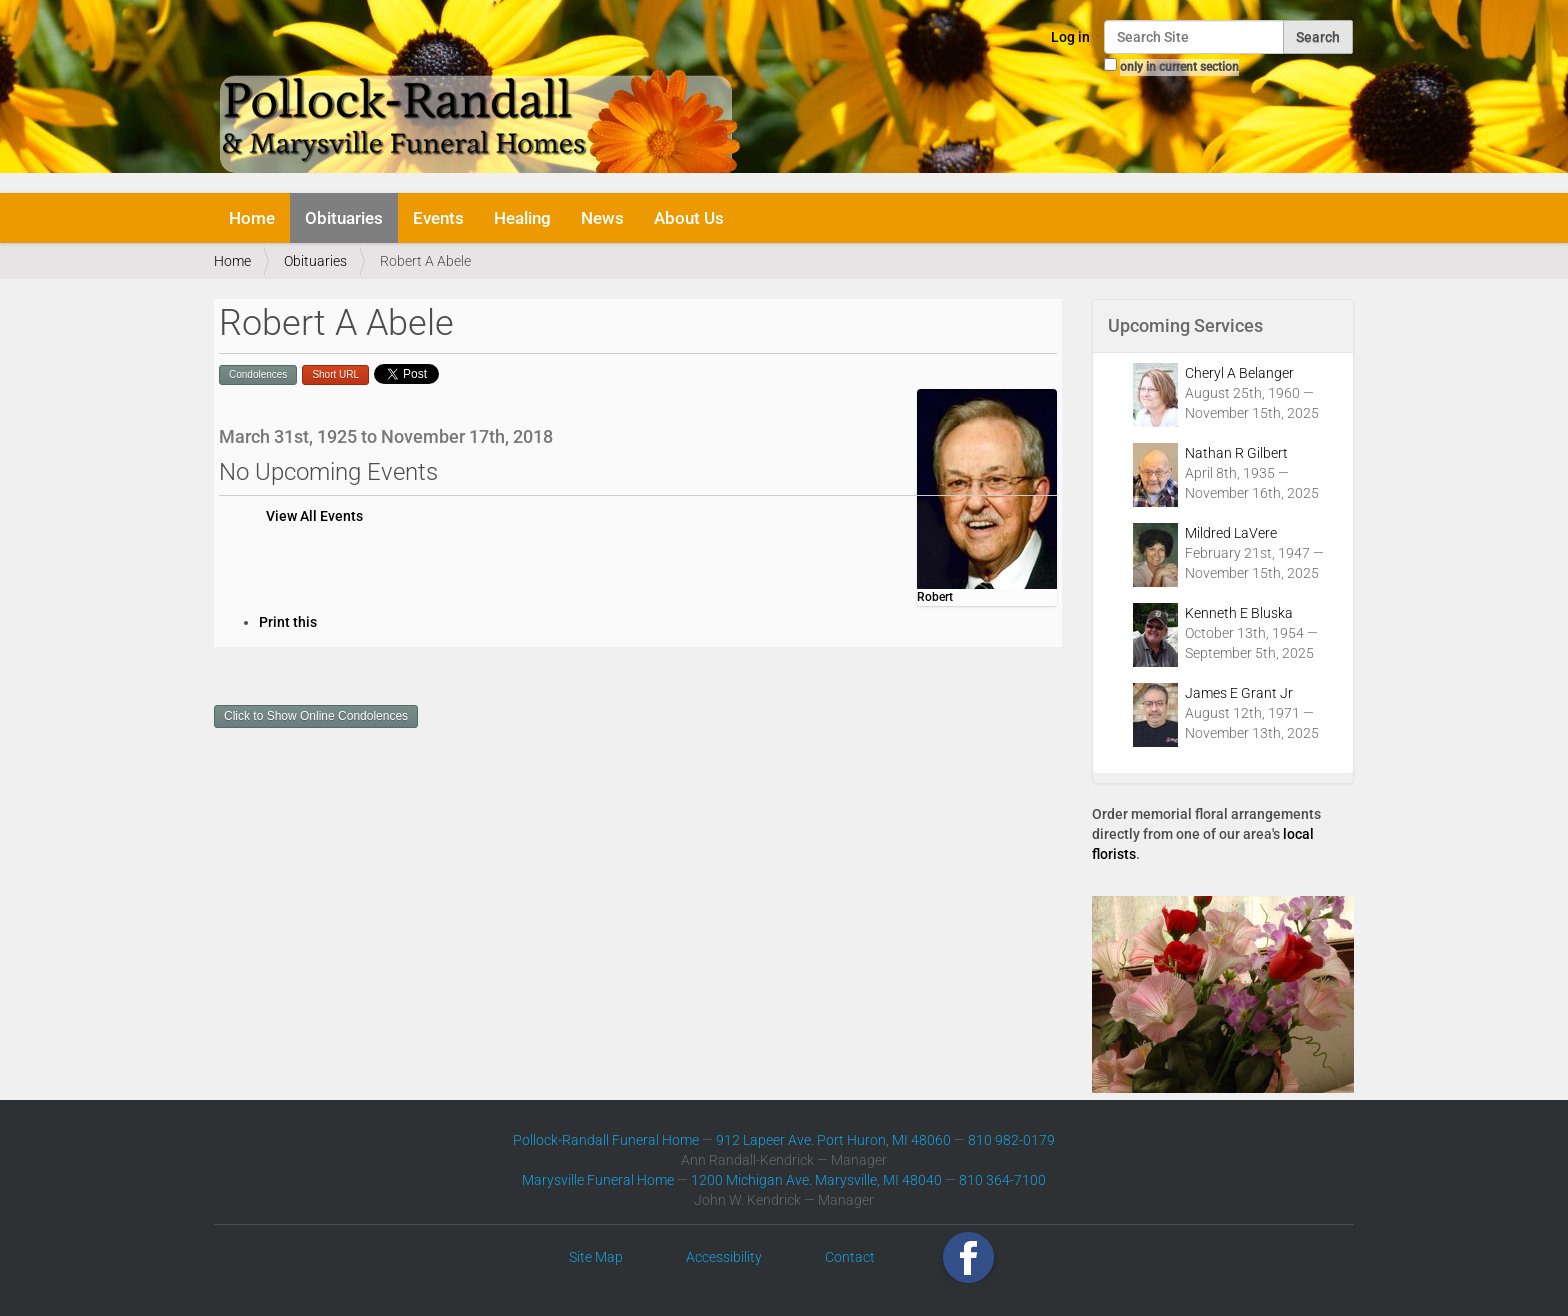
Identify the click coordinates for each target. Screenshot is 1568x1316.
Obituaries (344, 218)
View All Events (314, 516)
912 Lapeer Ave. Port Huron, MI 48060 (833, 1140)
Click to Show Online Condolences (316, 716)
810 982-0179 (1011, 1140)
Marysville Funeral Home (598, 1180)
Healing (522, 218)
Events (438, 218)
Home (252, 218)
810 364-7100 (1002, 1180)
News (602, 218)
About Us (689, 218)
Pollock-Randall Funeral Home (606, 1140)
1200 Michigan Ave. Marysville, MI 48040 (816, 1180)
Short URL (335, 374)
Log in (1070, 37)
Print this (288, 622)
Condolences (258, 374)
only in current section (1179, 67)
